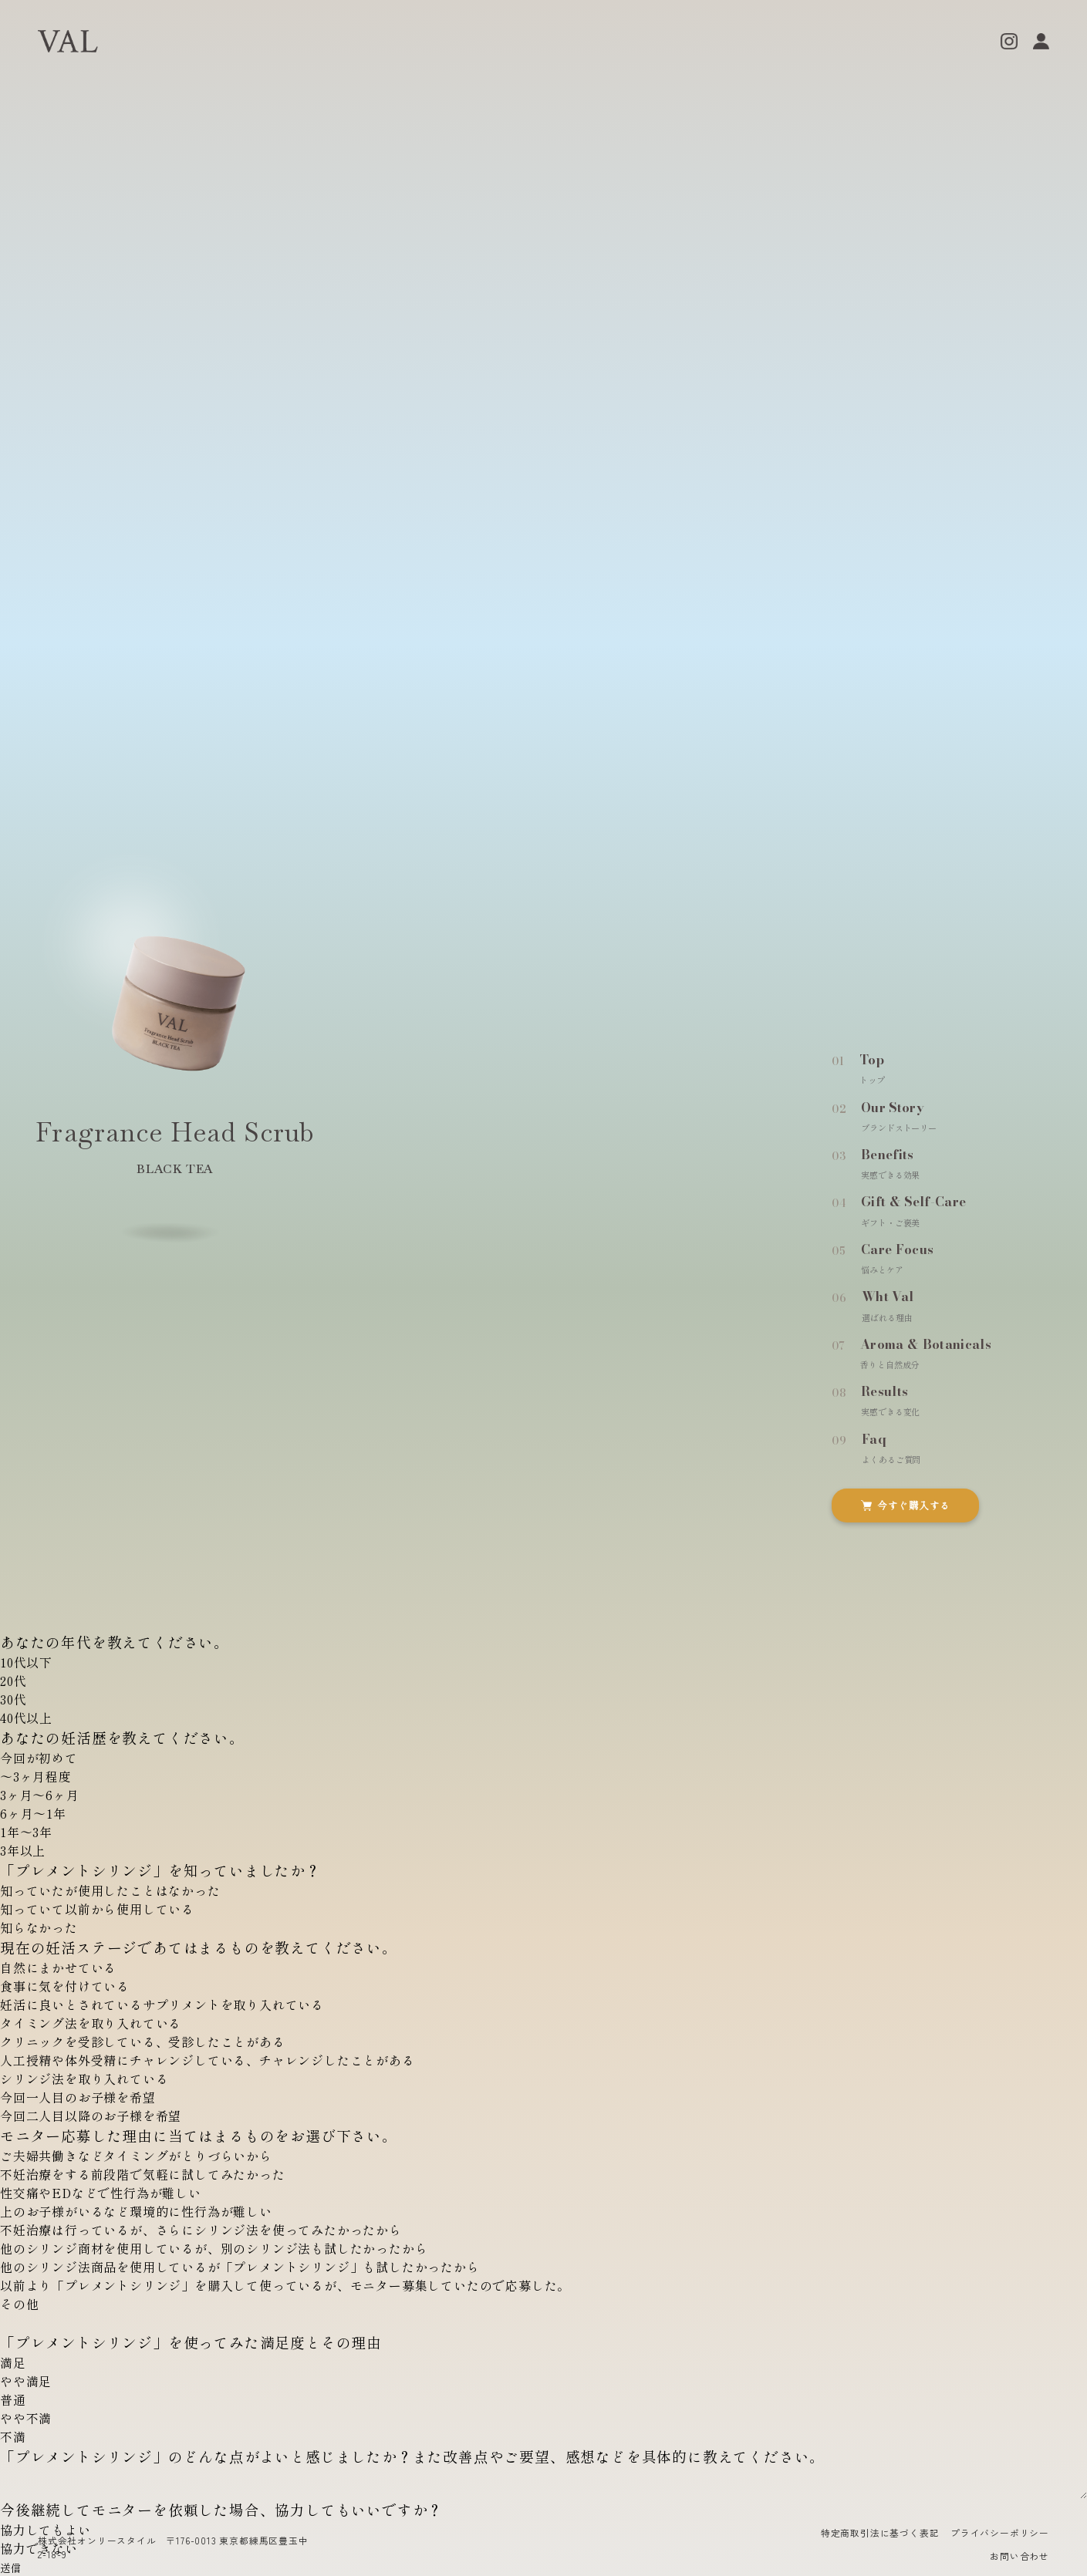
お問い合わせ (1019, 2555)
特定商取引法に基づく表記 (880, 2532)
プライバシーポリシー (999, 2532)
